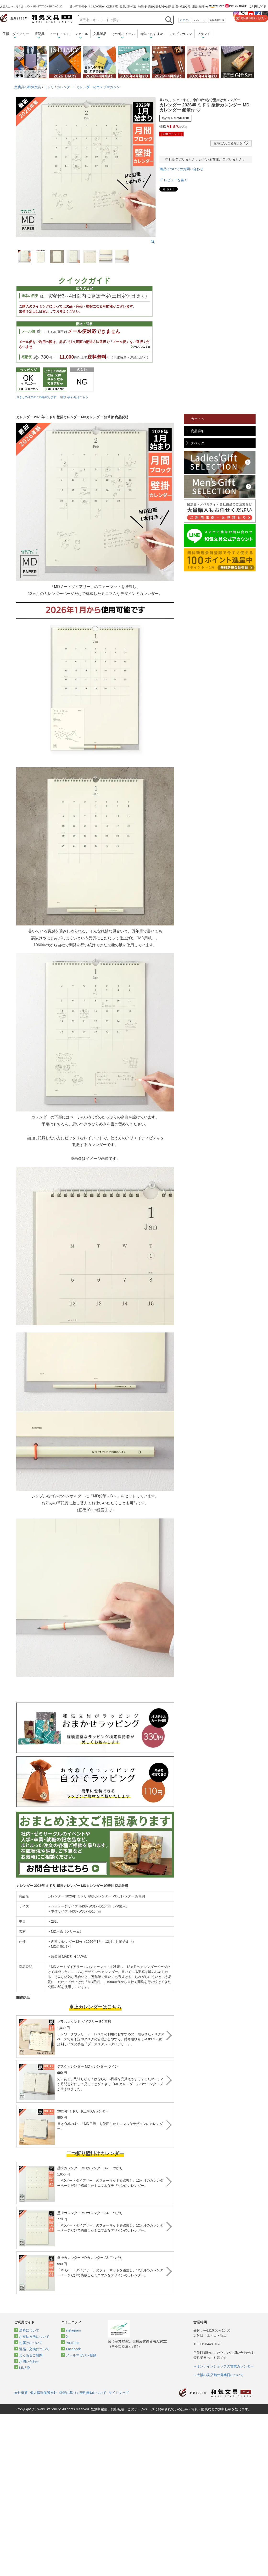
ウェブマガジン (180, 34)
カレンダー (65, 87)
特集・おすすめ (151, 34)
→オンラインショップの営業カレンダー (223, 2366)
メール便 (28, 331)
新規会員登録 (217, 20)
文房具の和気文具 (27, 87)
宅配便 (27, 357)
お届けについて (31, 2343)
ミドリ (49, 87)
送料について (29, 2330)
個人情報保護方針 (43, 2393)
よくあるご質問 (31, 2355)
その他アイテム (123, 34)
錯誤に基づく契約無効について (82, 2393)
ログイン (185, 20)
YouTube (72, 2343)
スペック (197, 443)
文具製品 (99, 34)
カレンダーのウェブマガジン (98, 87)
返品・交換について (34, 2349)
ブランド (203, 34)
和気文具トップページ (215, 2392)
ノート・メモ (60, 34)
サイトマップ (119, 2393)
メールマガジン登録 (81, 2355)
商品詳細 (197, 431)
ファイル (81, 34)
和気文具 (36, 18)
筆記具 (39, 34)
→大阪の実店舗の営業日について (218, 2375)
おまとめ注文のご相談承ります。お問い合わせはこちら (52, 397)
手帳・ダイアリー (16, 34)
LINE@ (24, 2368)
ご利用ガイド (257, 6)
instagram (73, 2330)
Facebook (73, 2349)
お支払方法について (34, 2336)
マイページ (200, 20)
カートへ (197, 419)
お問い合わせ (29, 2361)
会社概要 (21, 2393)
